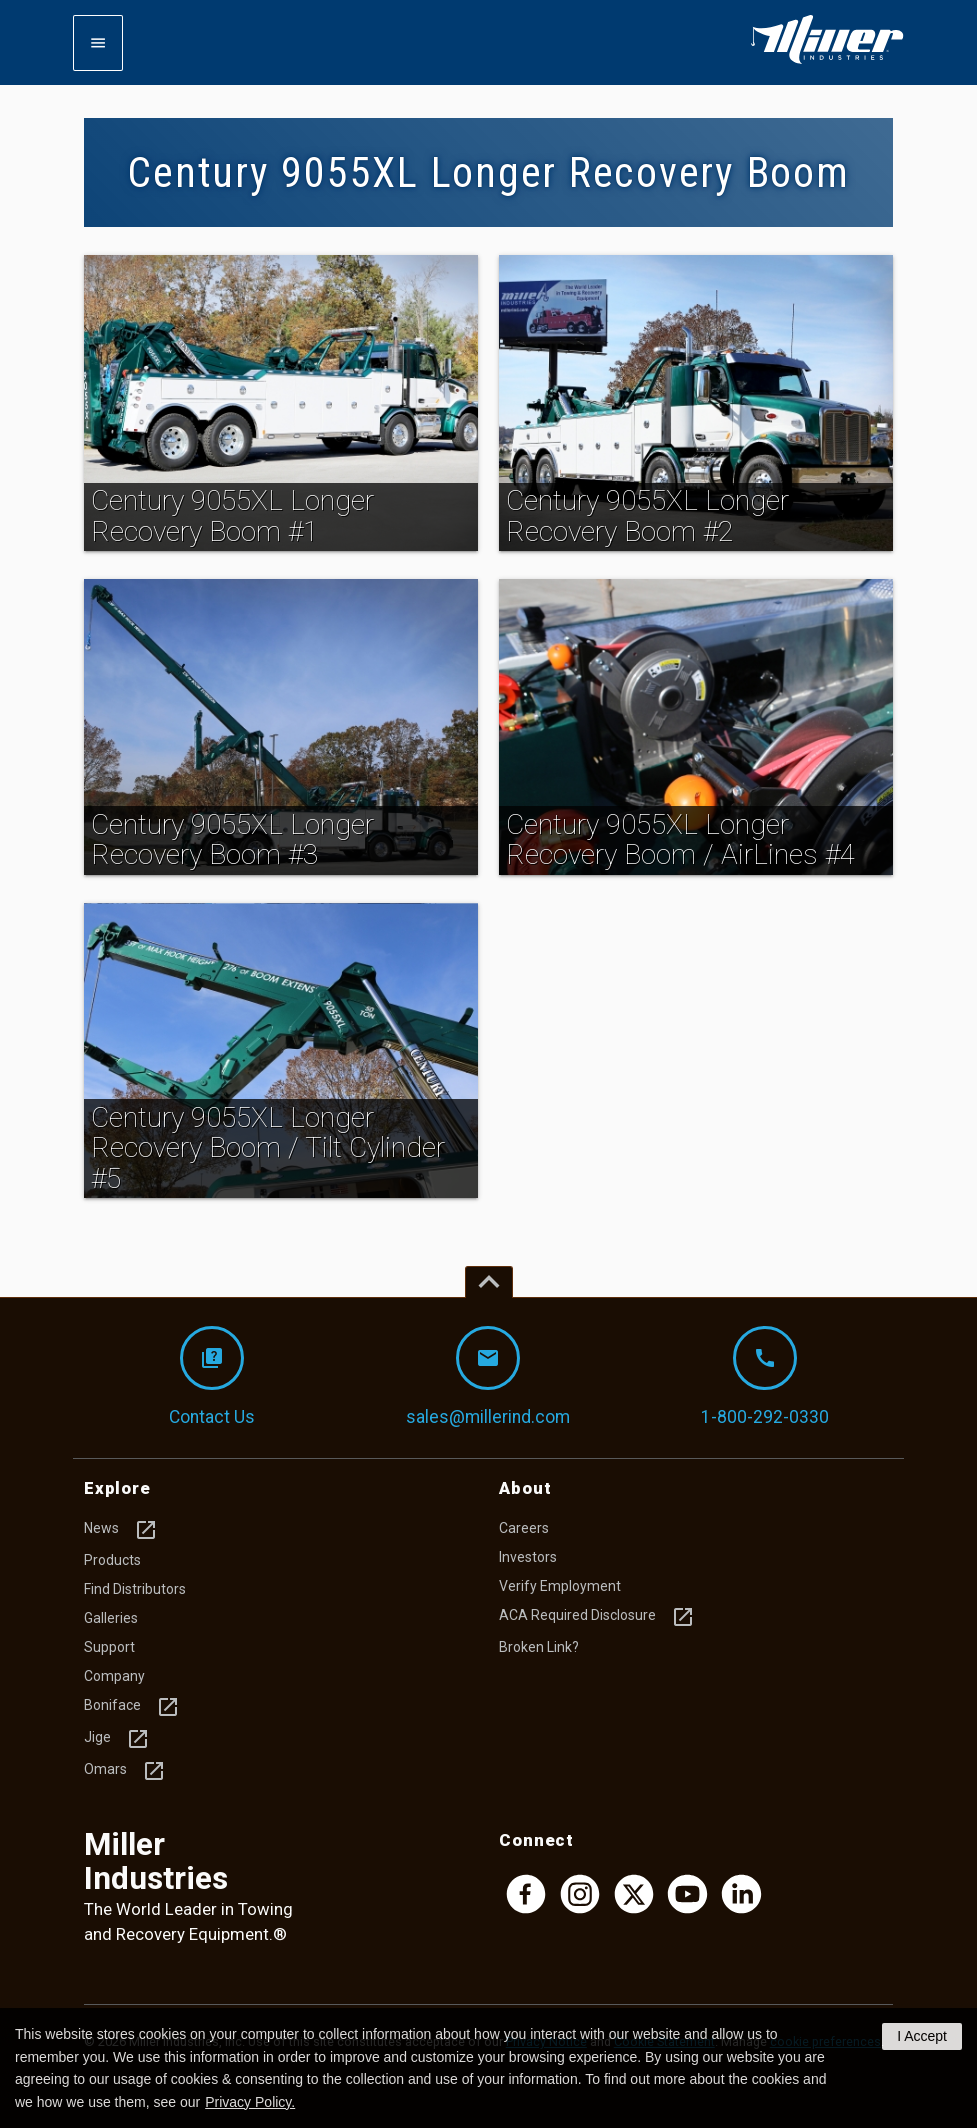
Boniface (132, 1707)
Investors (528, 1557)
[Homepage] (827, 60)
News (121, 1530)
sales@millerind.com (488, 1376)
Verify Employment (560, 1586)
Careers (524, 1528)
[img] (281, 403)
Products (112, 1560)
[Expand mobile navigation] (98, 43)
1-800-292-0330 (765, 1376)
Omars (125, 1771)
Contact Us (212, 1376)
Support (109, 1647)
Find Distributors (135, 1589)
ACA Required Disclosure (597, 1617)
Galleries (111, 1618)
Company (114, 1676)
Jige (117, 1739)
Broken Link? (539, 1647)
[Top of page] (489, 1282)
